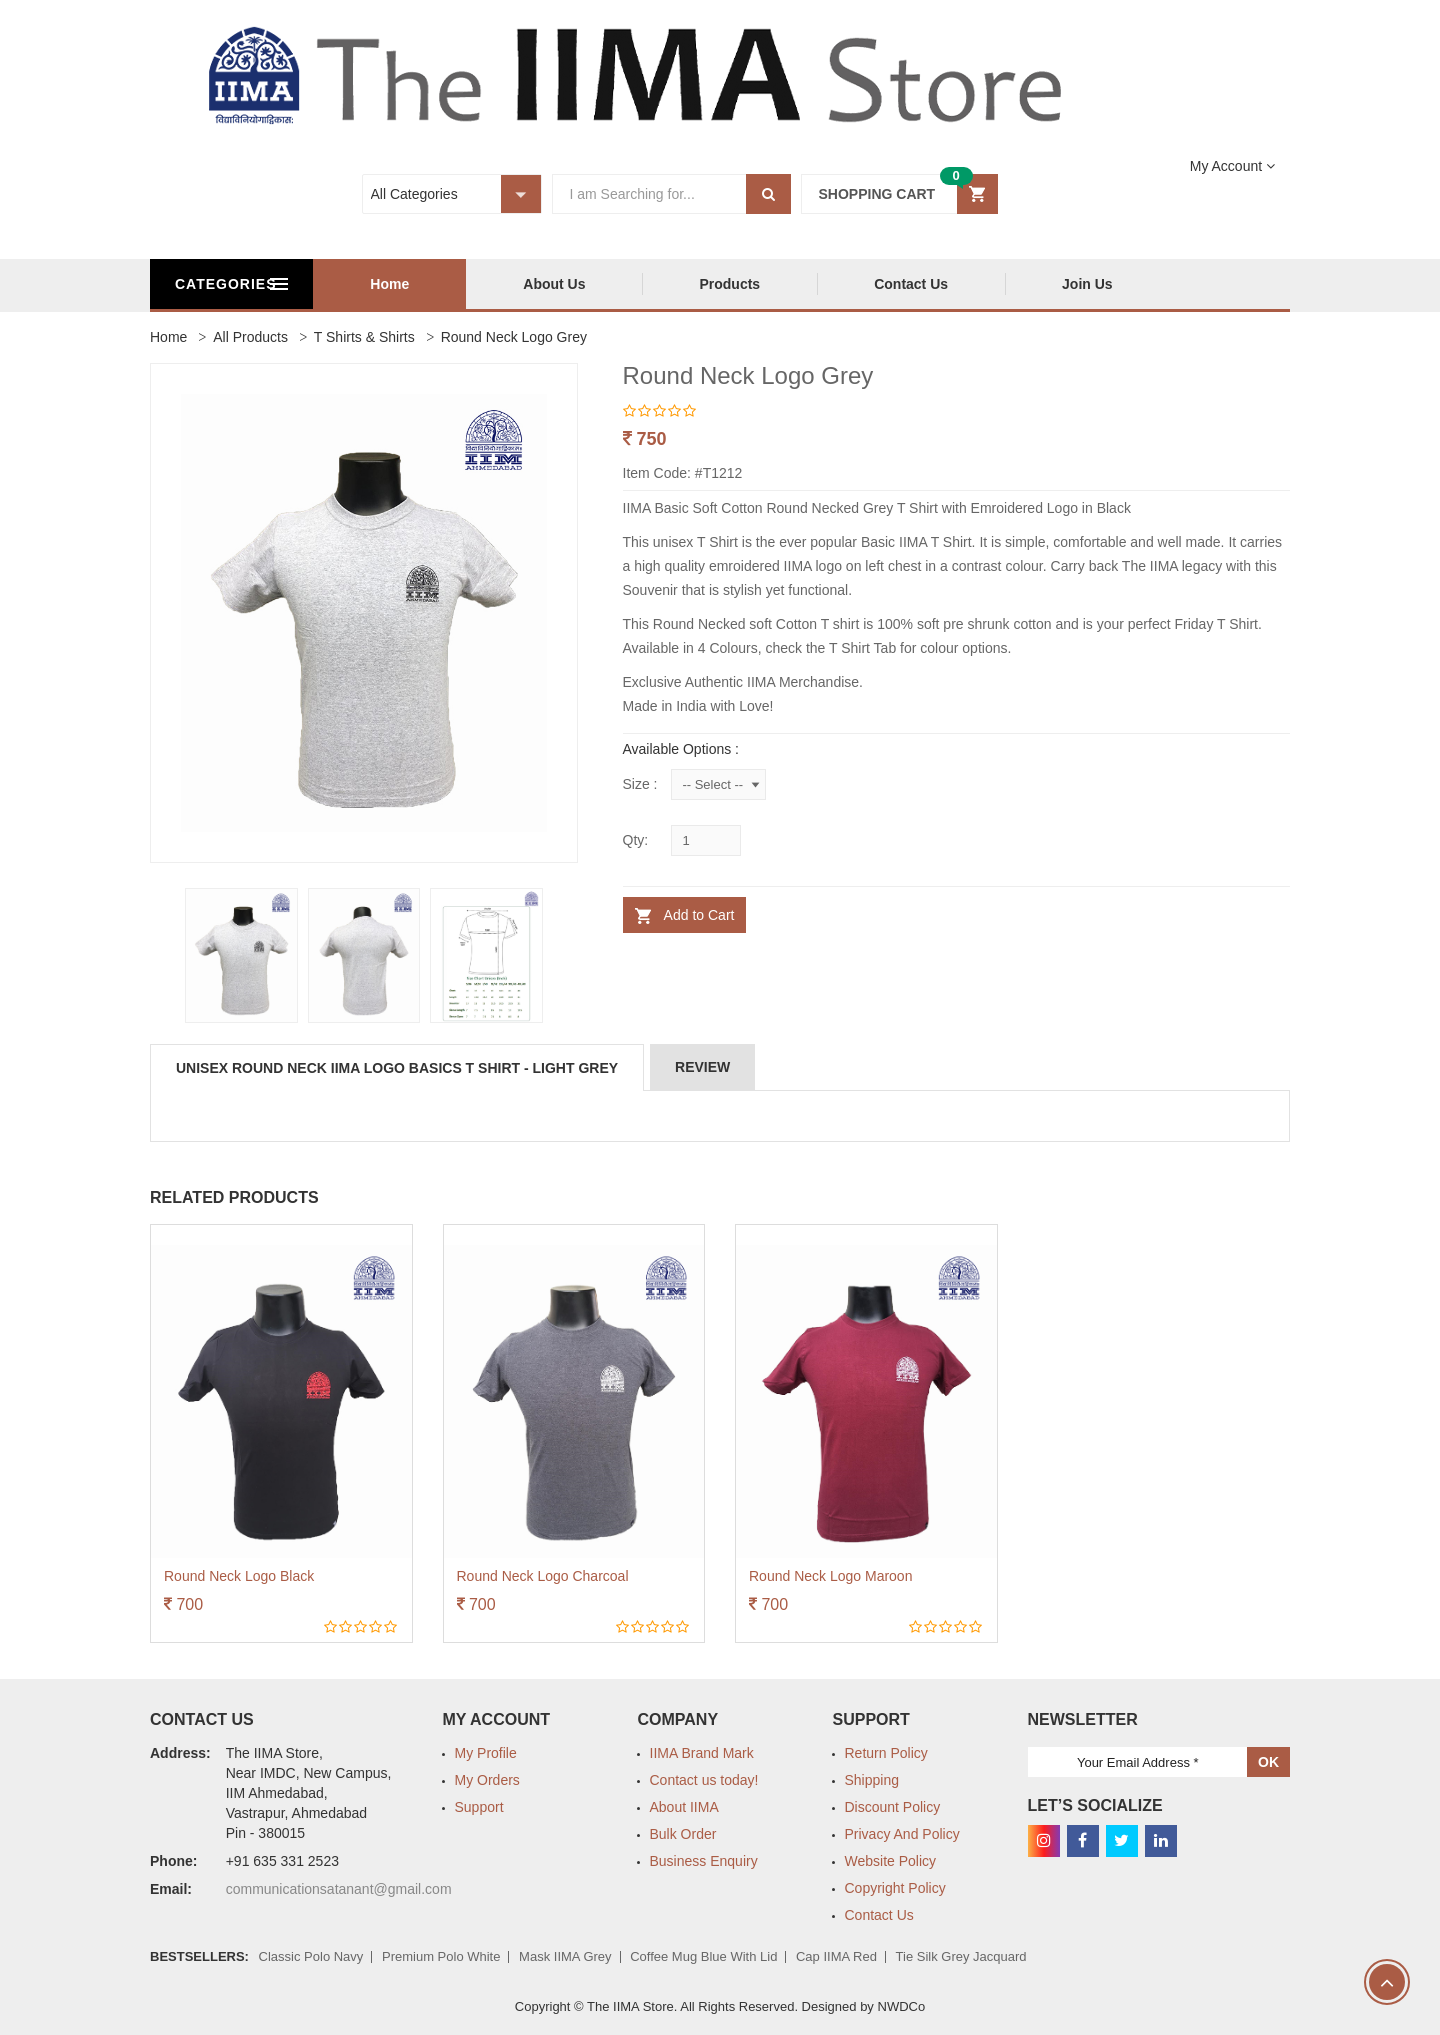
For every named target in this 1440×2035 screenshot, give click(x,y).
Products (836, 284)
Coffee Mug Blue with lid (703, 1956)
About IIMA (684, 1807)
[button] (899, 194)
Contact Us (1018, 284)
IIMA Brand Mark (702, 1753)
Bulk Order (683, 1834)
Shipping (872, 1780)
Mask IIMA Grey (565, 1956)
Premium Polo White (441, 1956)
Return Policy (886, 1753)
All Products (250, 337)
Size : (640, 784)
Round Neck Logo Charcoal (543, 1576)
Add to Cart (698, 915)
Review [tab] (702, 1067)
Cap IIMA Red (836, 1956)
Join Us (1194, 284)
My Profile (486, 1753)
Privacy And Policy (902, 1834)
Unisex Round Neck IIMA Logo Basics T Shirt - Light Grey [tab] (397, 1068)
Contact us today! (704, 1780)
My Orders (487, 1780)
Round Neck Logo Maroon (830, 1576)
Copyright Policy (895, 1888)
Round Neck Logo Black (239, 1576)
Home (496, 284)
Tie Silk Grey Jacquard (961, 1956)
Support (479, 1807)
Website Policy (891, 1861)
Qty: (636, 840)
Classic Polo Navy (311, 1956)
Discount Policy (893, 1807)
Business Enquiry (704, 1861)
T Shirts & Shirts (364, 337)
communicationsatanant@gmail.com (339, 1889)
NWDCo (902, 2006)
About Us (661, 284)
